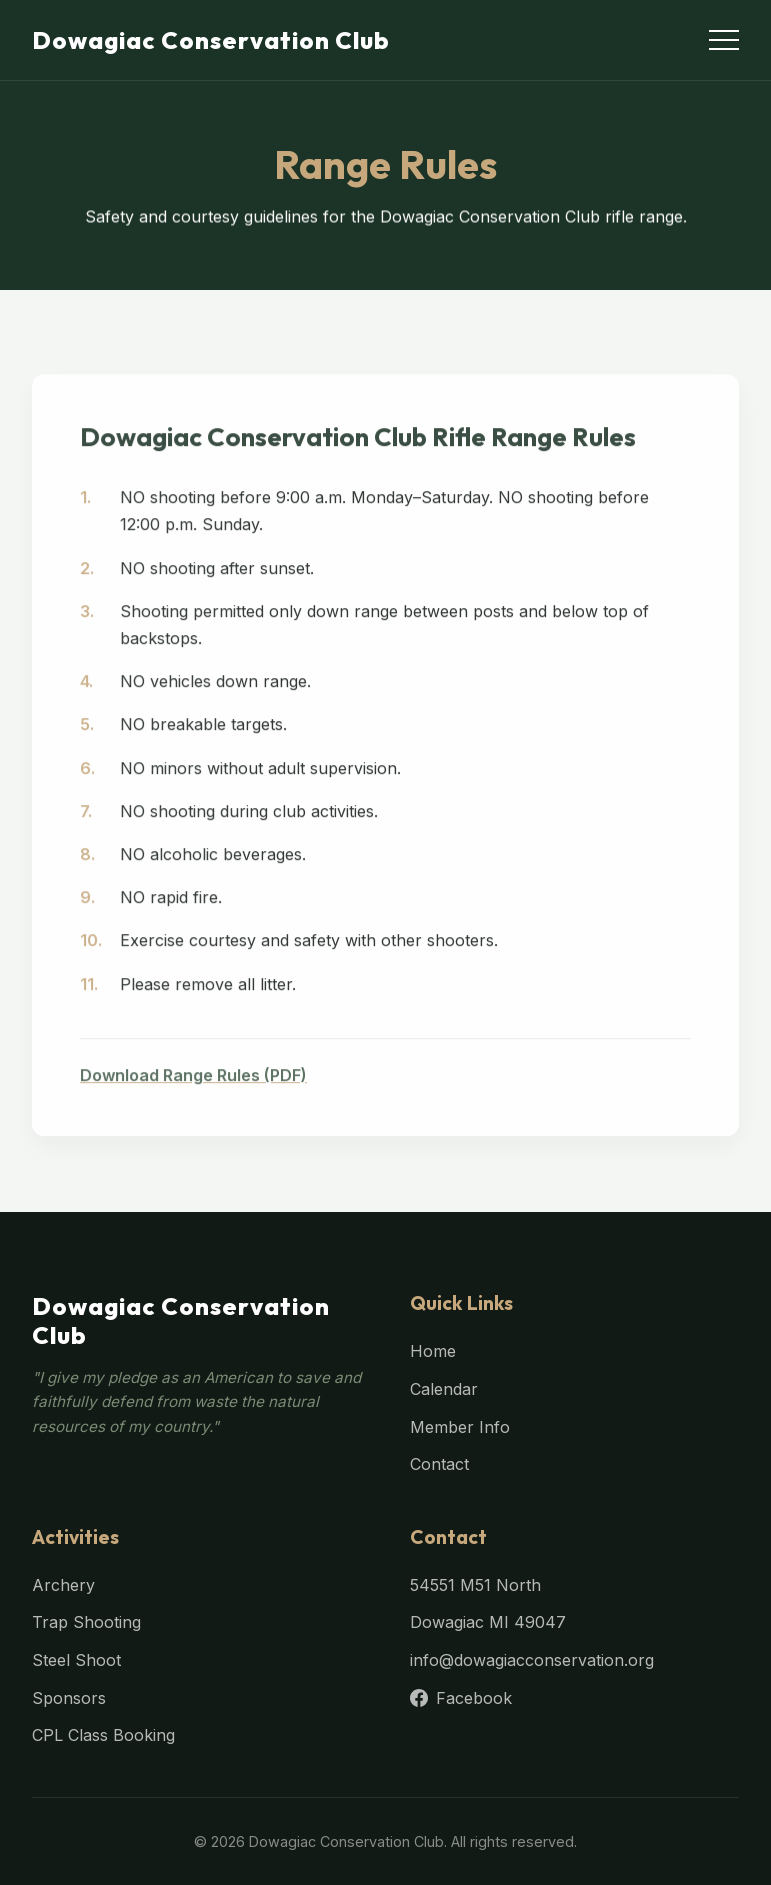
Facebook (461, 1698)
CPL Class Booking (103, 1735)
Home (433, 1351)
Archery (63, 1585)
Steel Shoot (76, 1660)
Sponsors (69, 1698)
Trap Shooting (86, 1622)
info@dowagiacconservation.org (532, 1660)
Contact (439, 1464)
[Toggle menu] (724, 40)
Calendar (444, 1389)
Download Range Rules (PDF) (193, 1083)
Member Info (460, 1427)
